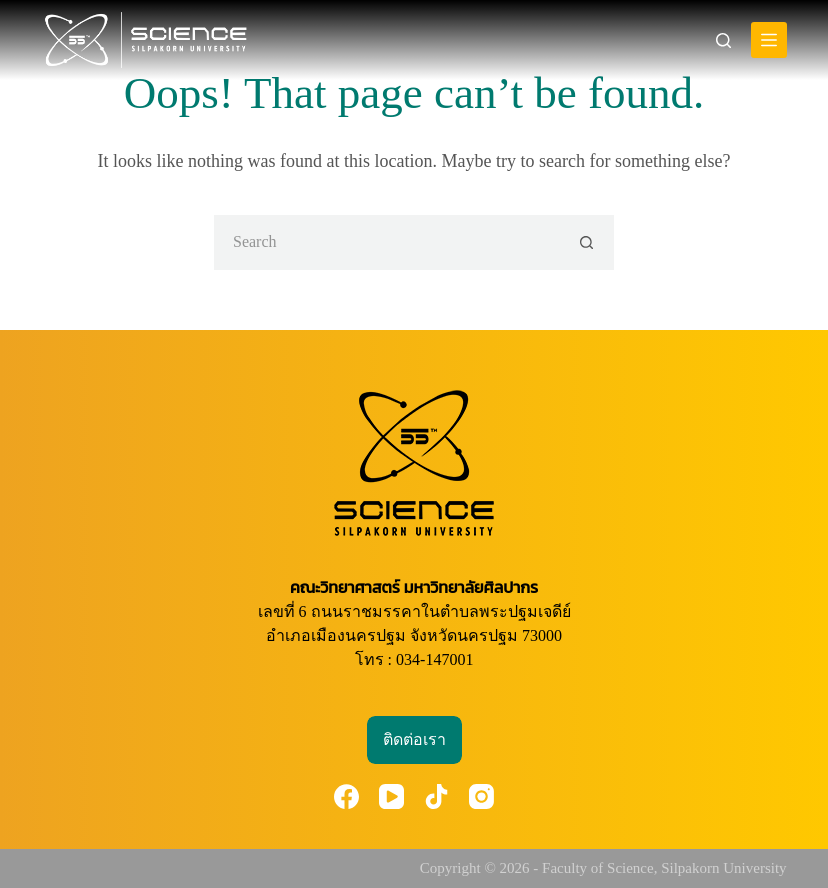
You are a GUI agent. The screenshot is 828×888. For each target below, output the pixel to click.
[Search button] (586, 242)
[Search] (723, 40)
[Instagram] (481, 796)
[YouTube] (391, 796)
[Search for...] (386, 242)
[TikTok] (436, 796)
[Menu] (769, 40)
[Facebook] (346, 796)
